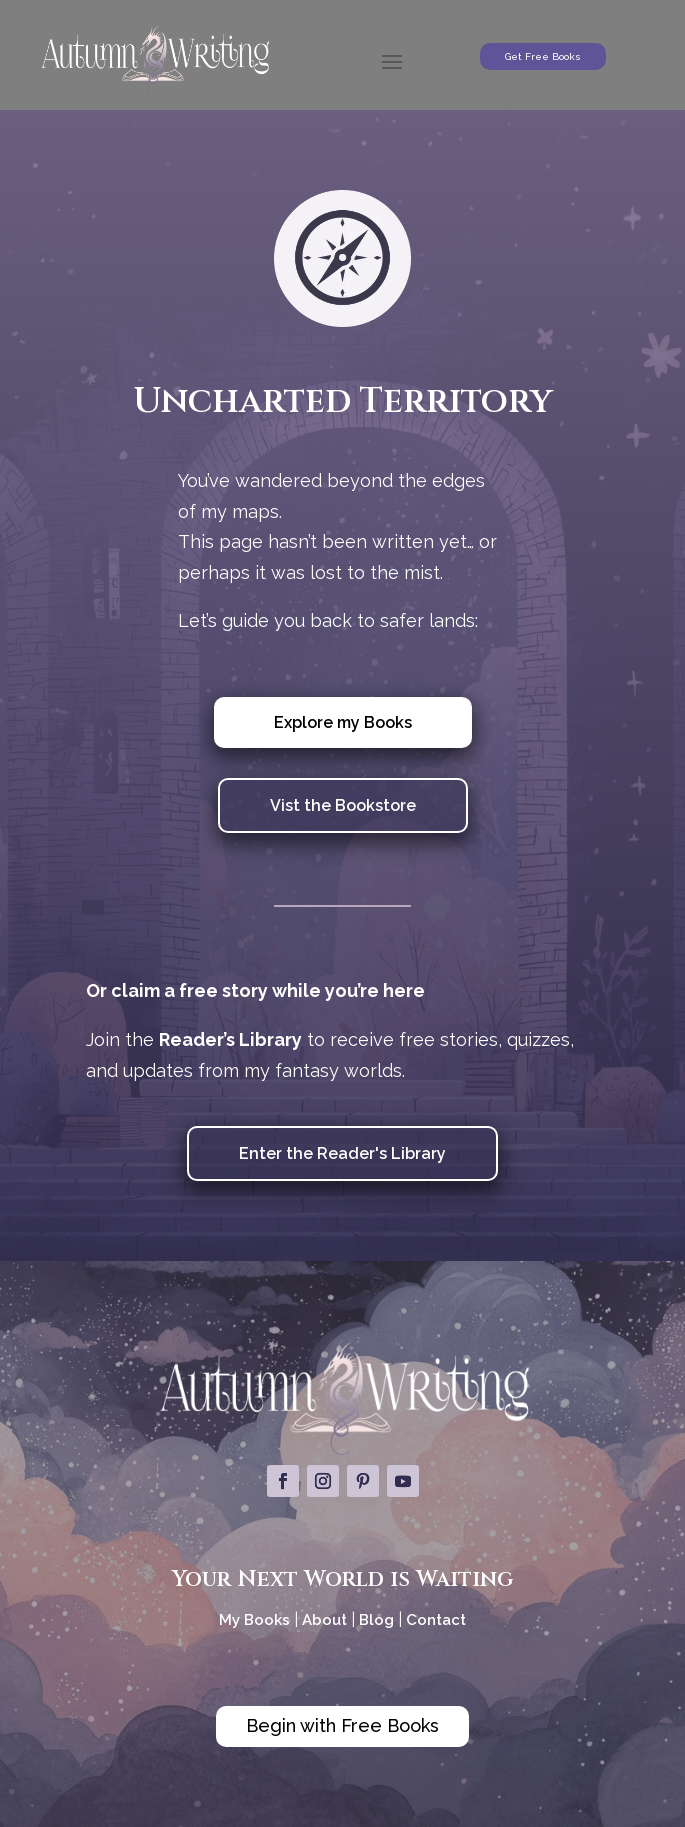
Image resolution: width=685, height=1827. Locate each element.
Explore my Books (343, 722)
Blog (376, 1620)
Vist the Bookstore (343, 805)
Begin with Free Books (342, 1725)
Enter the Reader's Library (342, 1153)
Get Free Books (543, 56)
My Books (254, 1620)
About (326, 1620)
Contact (436, 1620)
